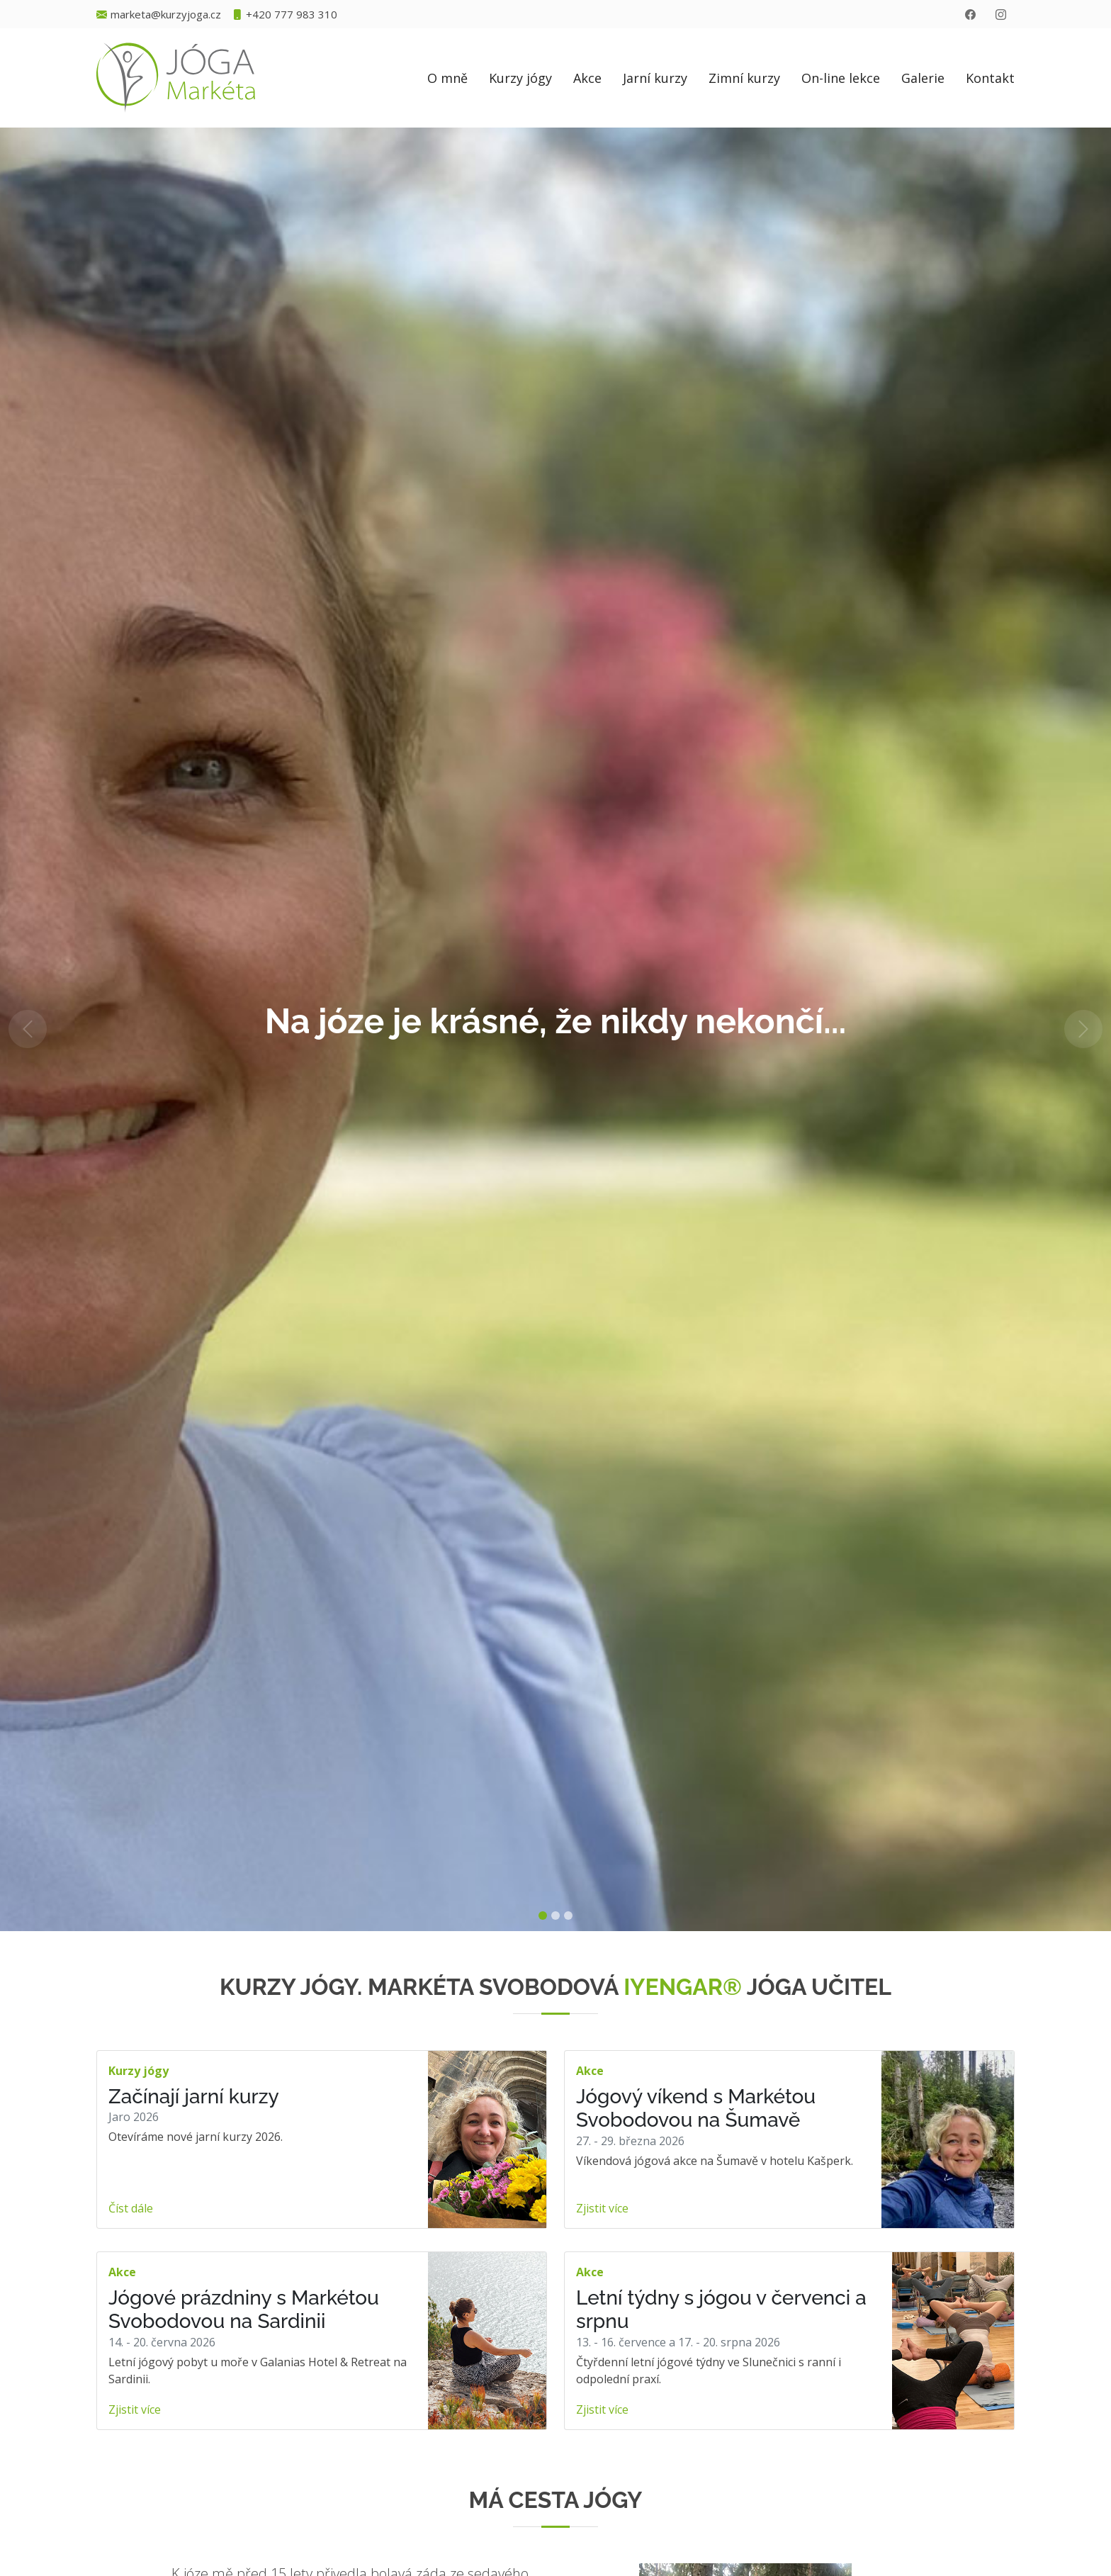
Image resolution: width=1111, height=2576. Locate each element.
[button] (27, 1029)
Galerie (922, 77)
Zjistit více (602, 2208)
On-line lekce (840, 77)
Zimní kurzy (744, 77)
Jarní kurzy (655, 77)
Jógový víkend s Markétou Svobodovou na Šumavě (696, 2108)
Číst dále (130, 2208)
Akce (587, 77)
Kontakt (990, 77)
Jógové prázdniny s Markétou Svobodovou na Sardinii (243, 2310)
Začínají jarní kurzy (193, 2096)
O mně (447, 77)
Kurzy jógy (520, 77)
